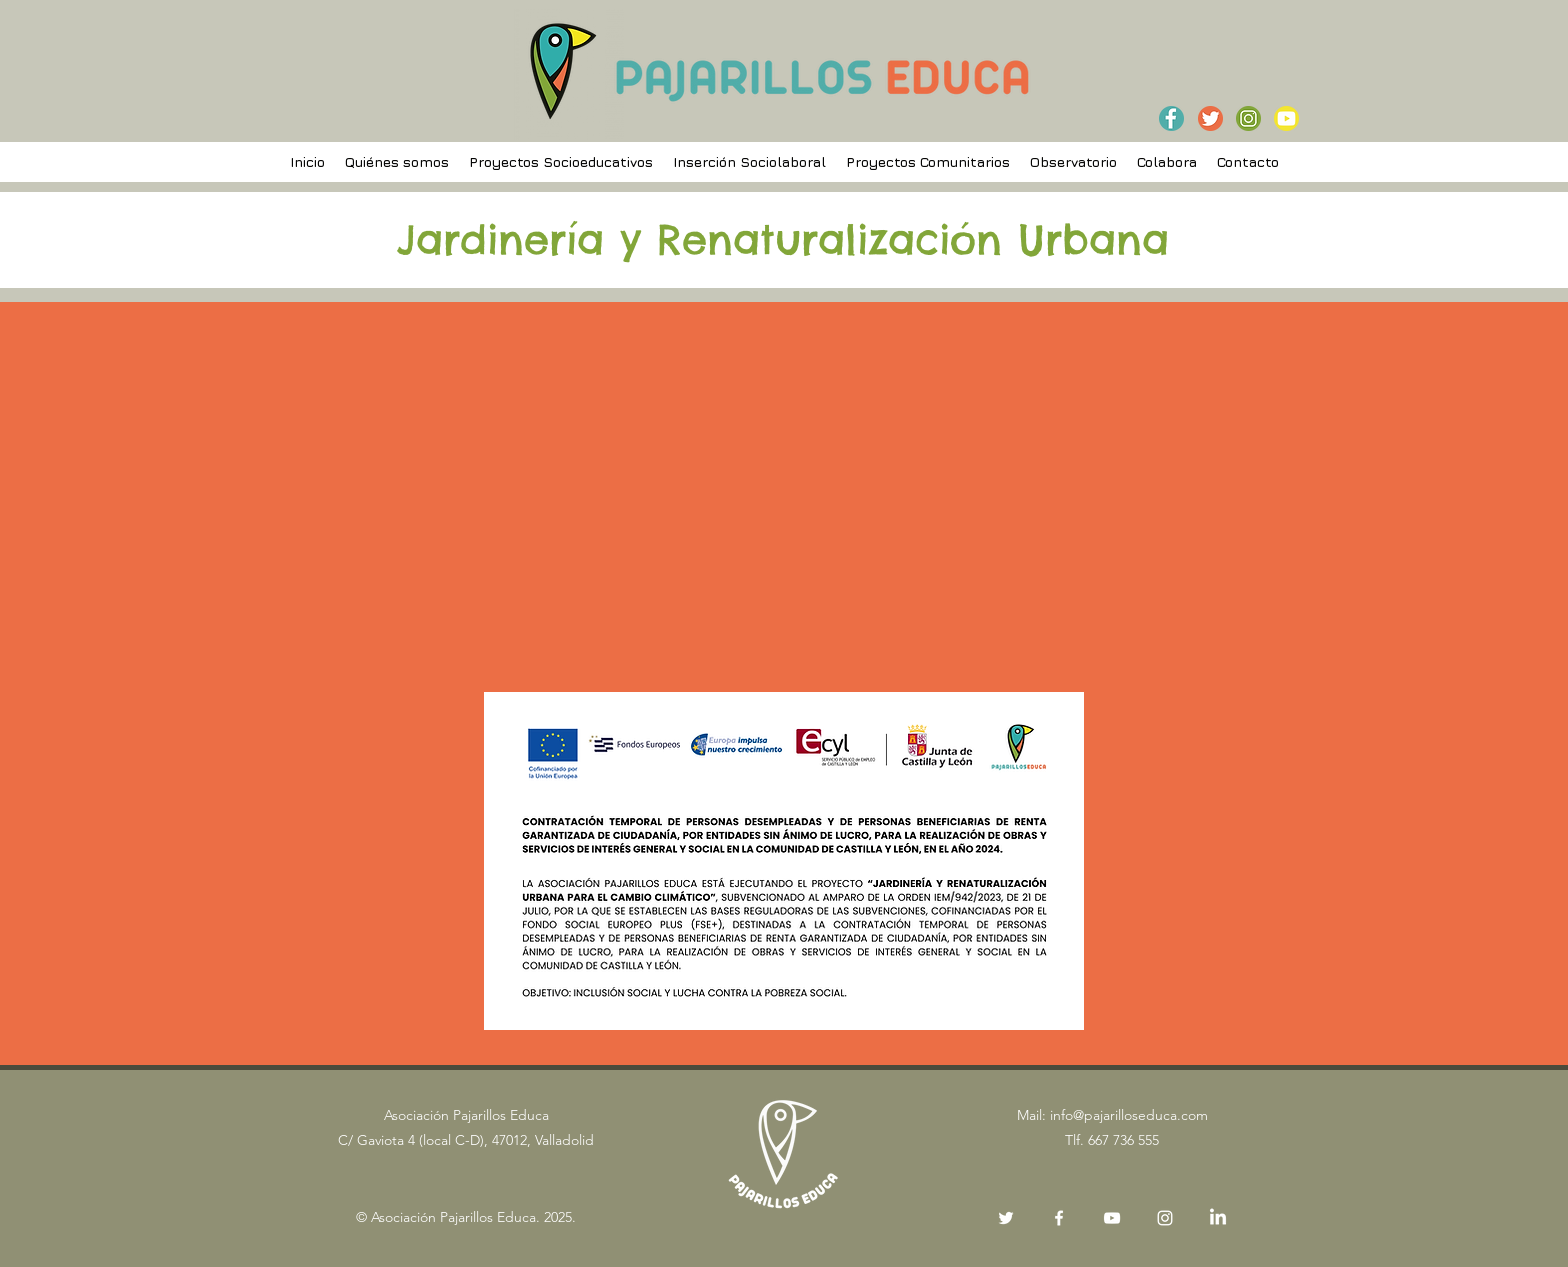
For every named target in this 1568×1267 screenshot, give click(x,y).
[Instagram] (1165, 1218)
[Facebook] (1059, 1218)
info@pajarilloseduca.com (1129, 1115)
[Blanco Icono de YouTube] (1112, 1218)
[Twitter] (1006, 1218)
